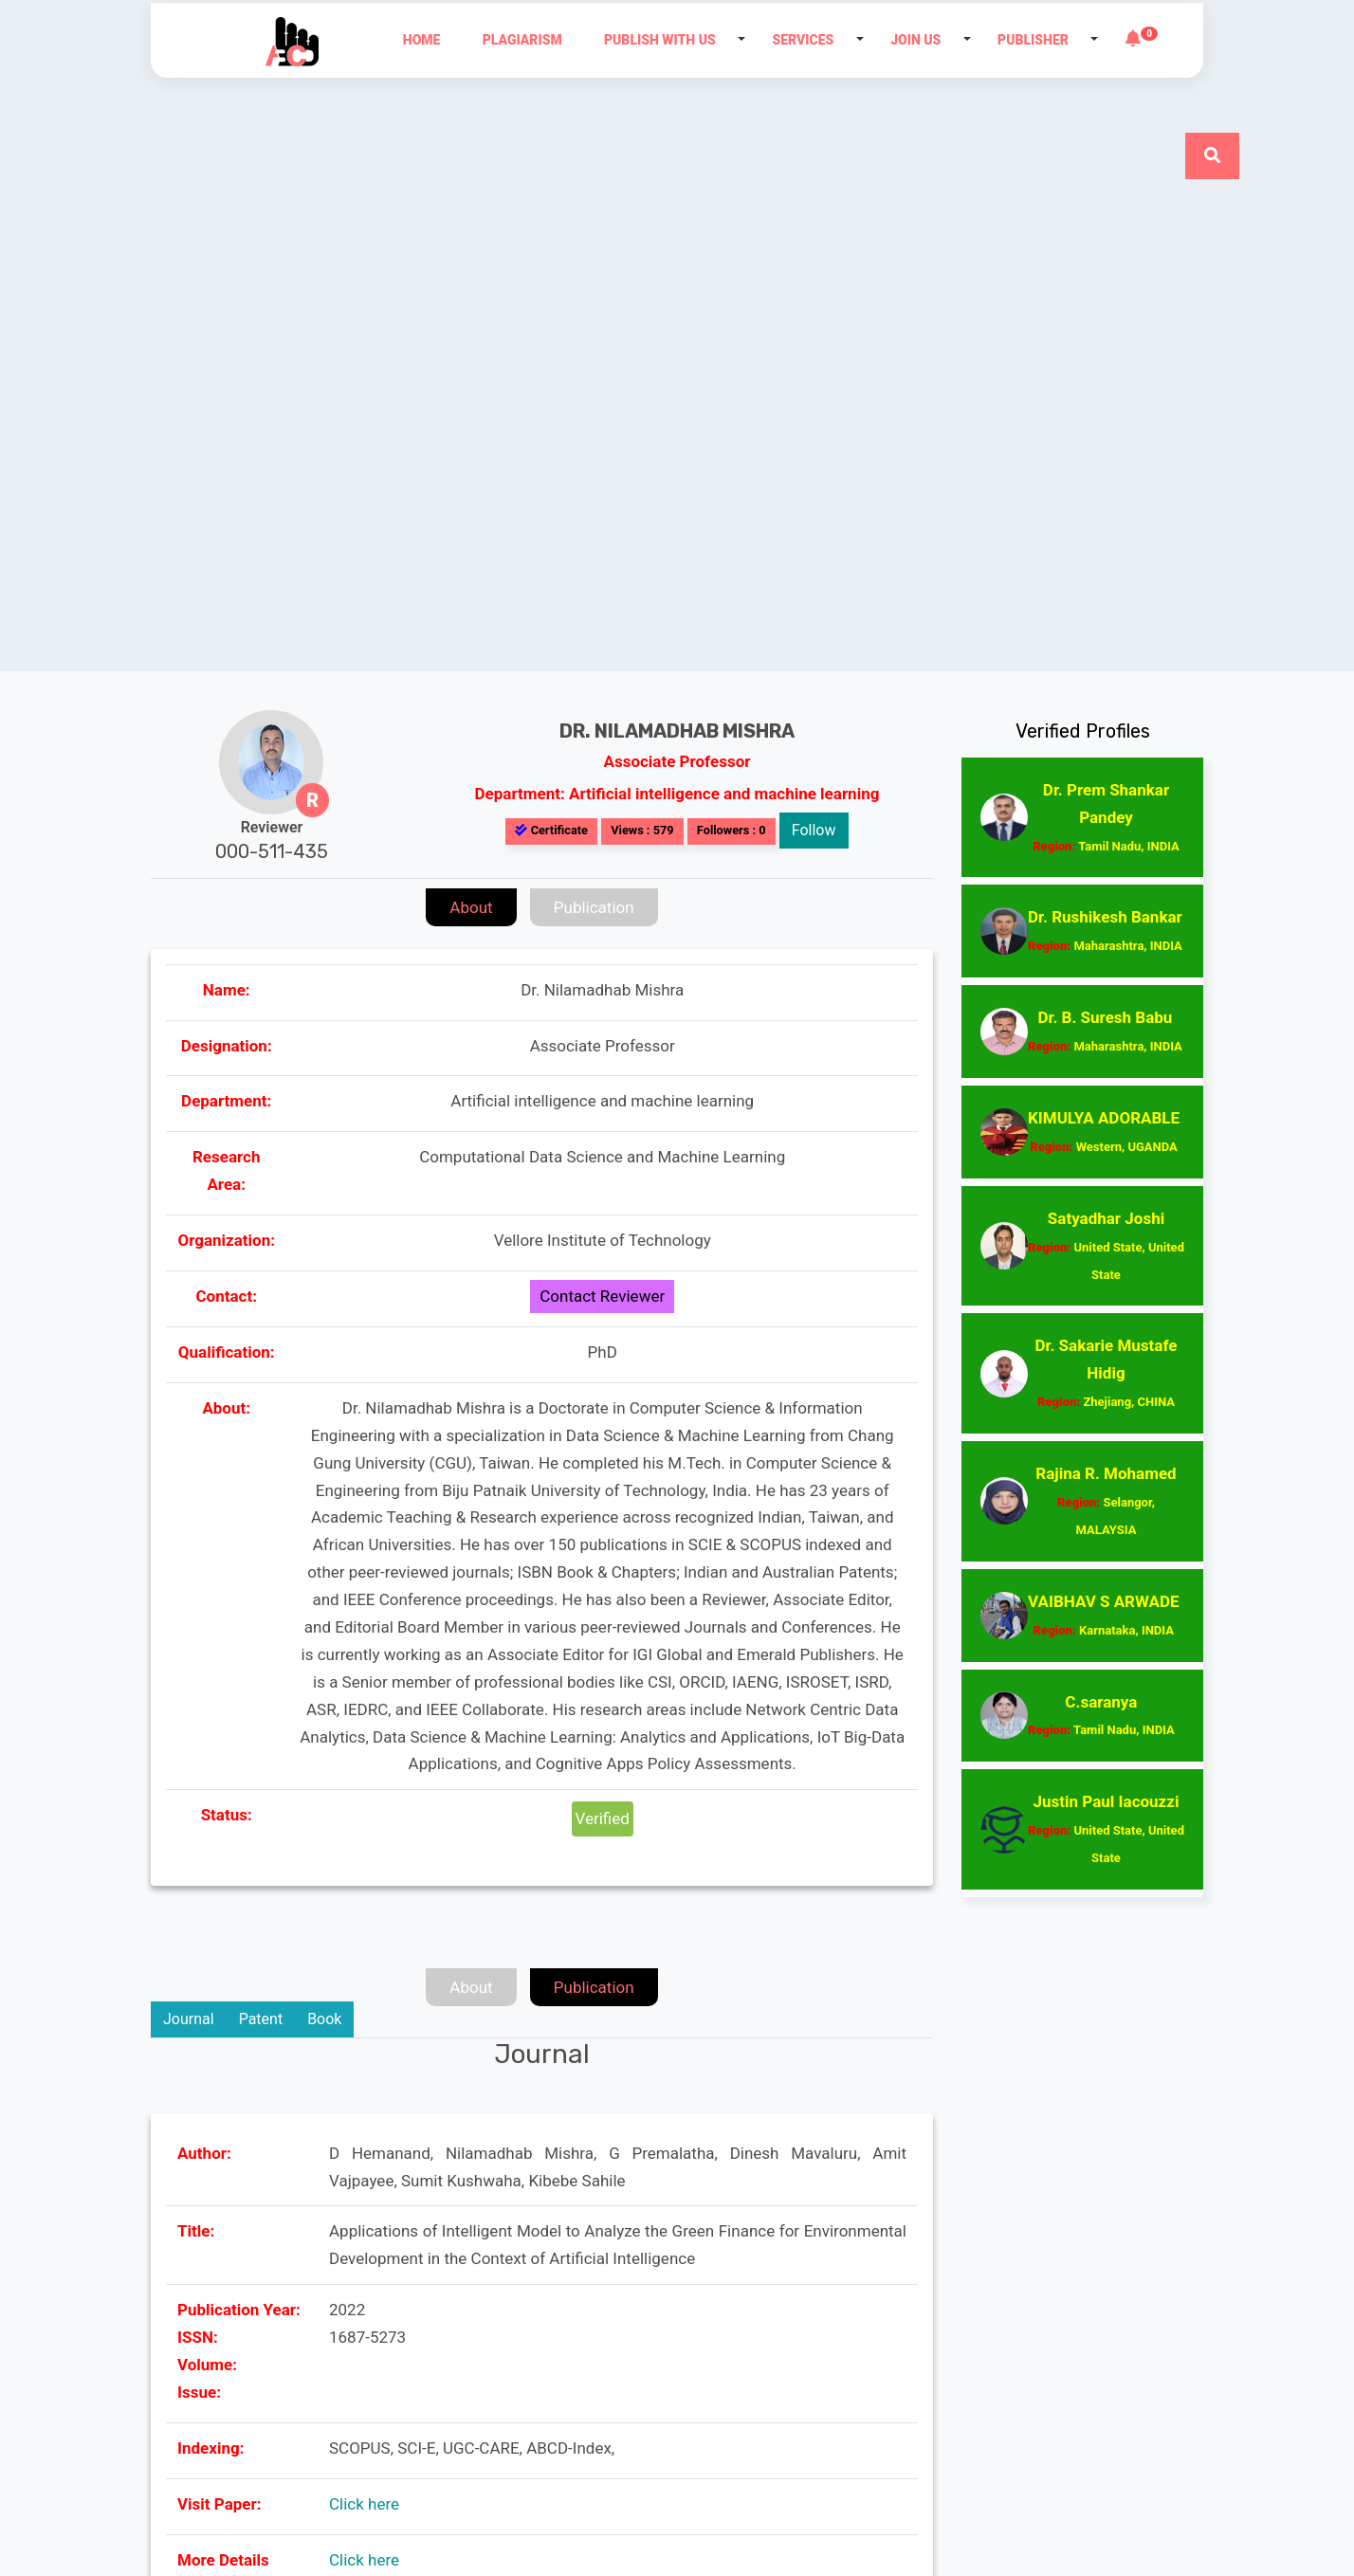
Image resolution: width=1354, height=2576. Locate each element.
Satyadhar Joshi (1106, 1245)
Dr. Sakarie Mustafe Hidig (1105, 1372)
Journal (188, 2019)
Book (324, 2019)
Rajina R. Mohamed (1105, 1500)
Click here (364, 2503)
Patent (261, 2019)
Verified (603, 1818)
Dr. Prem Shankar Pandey (1106, 816)
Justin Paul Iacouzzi (1106, 1828)
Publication (594, 907)
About (470, 907)
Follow (814, 830)
